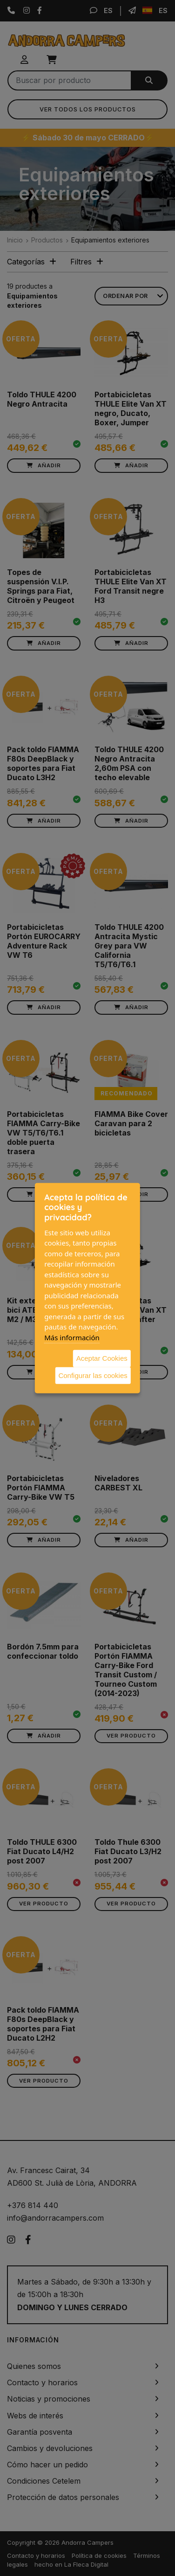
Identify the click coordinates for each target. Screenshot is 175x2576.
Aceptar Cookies (102, 1358)
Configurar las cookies (92, 1375)
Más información (72, 1337)
